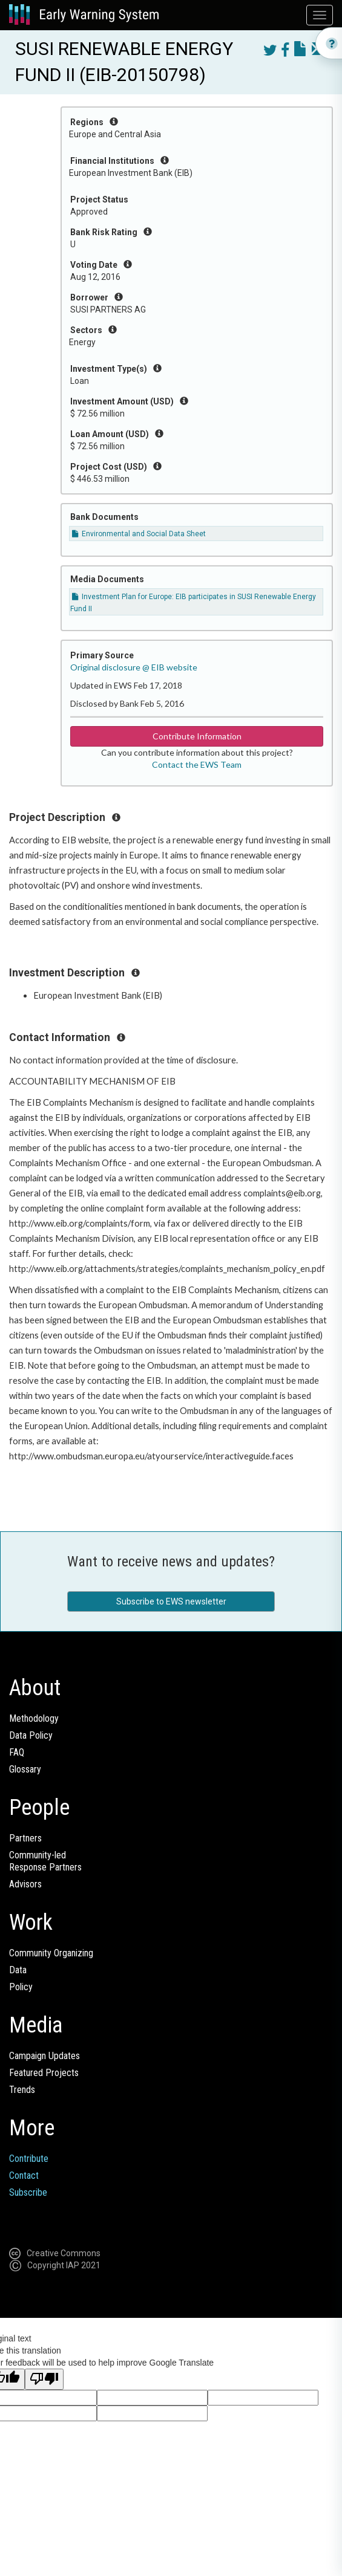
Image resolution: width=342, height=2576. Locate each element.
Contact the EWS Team (197, 764)
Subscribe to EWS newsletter (171, 1601)
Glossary (25, 1769)
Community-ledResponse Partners (45, 1861)
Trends (22, 2089)
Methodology (34, 1718)
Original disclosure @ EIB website (133, 667)
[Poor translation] (44, 2379)
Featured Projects (44, 2072)
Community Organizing (51, 1953)
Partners (25, 1838)
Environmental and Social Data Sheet (139, 534)
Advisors (25, 1884)
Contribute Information (197, 736)
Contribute (28, 2158)
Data (18, 1970)
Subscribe (28, 2192)
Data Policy (31, 1735)
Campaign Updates (44, 2056)
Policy (21, 1987)
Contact (24, 2175)
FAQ (16, 1752)
